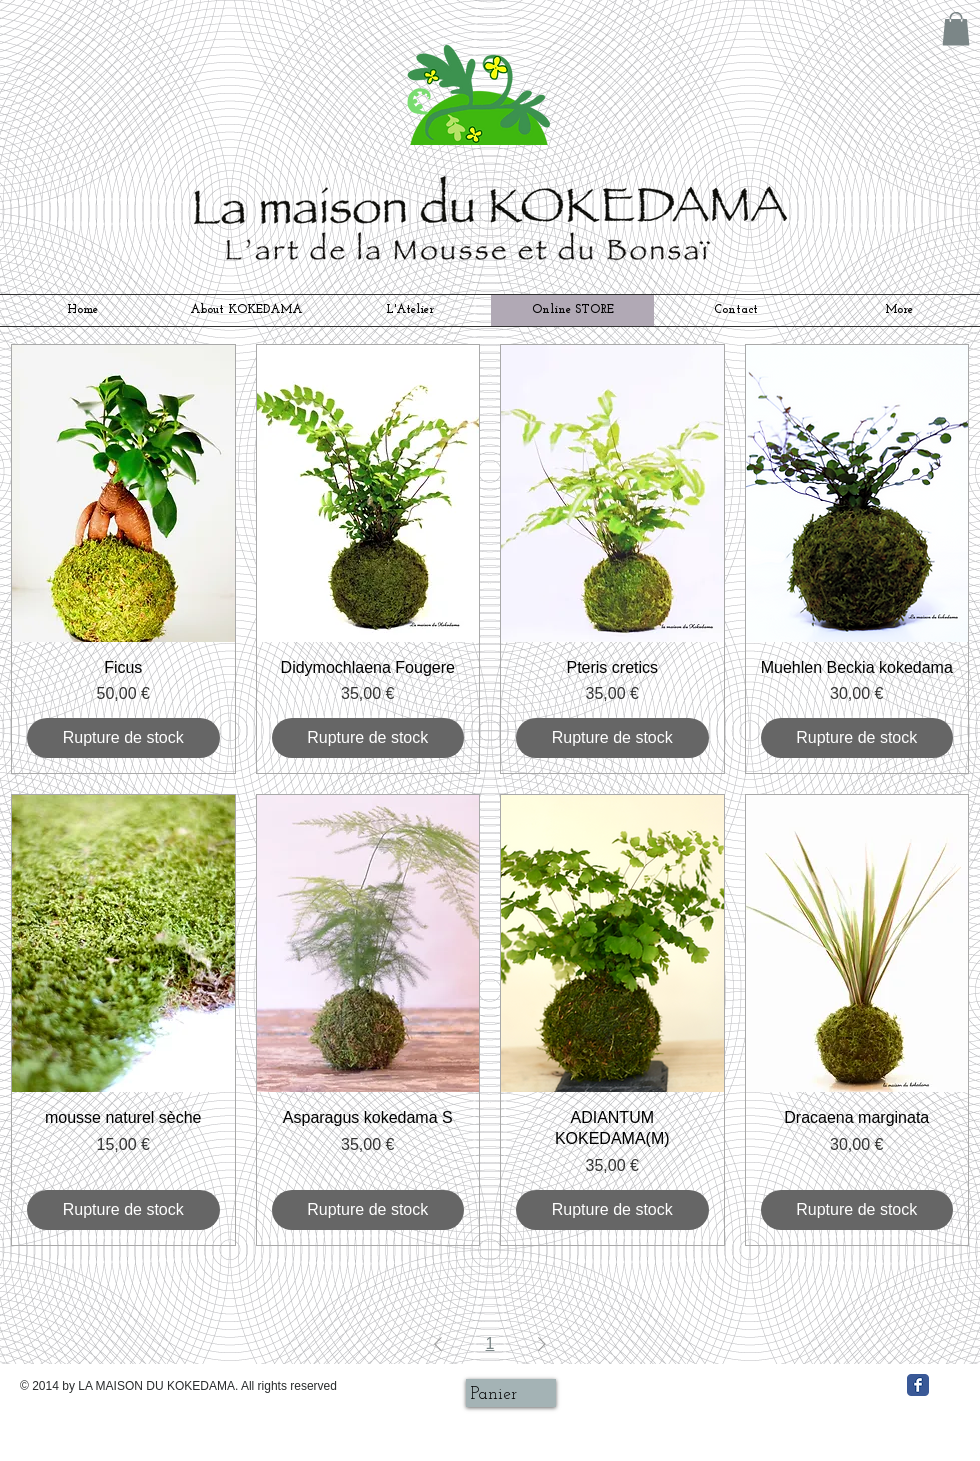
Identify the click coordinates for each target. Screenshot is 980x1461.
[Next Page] (542, 1344)
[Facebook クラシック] (918, 1385)
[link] (507, 1393)
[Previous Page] (438, 1344)
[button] (956, 28)
